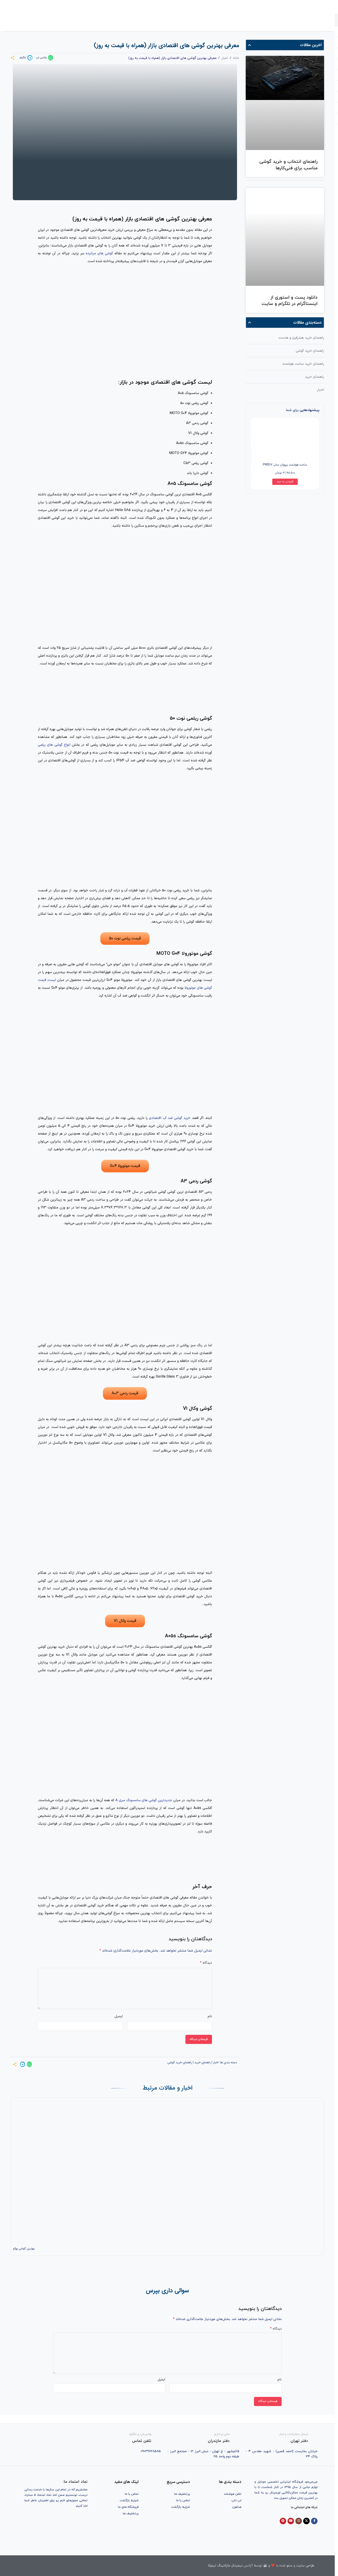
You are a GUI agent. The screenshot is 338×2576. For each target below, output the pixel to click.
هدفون (236, 2507)
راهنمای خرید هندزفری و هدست (301, 337)
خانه (236, 58)
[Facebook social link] (314, 2521)
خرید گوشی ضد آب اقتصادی (169, 1118)
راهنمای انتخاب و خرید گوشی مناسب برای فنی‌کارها (288, 164)
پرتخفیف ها (182, 2494)
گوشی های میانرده (99, 253)
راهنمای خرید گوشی (310, 350)
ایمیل (118, 2016)
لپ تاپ (236, 2500)
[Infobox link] (282, 2438)
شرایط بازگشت (180, 2507)
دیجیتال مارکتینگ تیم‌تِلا (225, 2565)
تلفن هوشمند (232, 2494)
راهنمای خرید (314, 376)
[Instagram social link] (298, 2521)
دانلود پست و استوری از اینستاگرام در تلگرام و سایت (290, 300)
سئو (290, 2565)
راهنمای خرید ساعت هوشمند (303, 363)
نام (210, 2016)
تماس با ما (183, 2500)
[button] (43, 57)
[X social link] (306, 2521)
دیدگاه (206, 1962)
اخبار (320, 390)
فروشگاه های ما (128, 2507)
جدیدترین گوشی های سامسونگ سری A (143, 1800)
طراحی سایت (305, 2565)
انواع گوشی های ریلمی (54, 744)
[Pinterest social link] (283, 2521)
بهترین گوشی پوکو (24, 2249)
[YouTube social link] (291, 2521)
